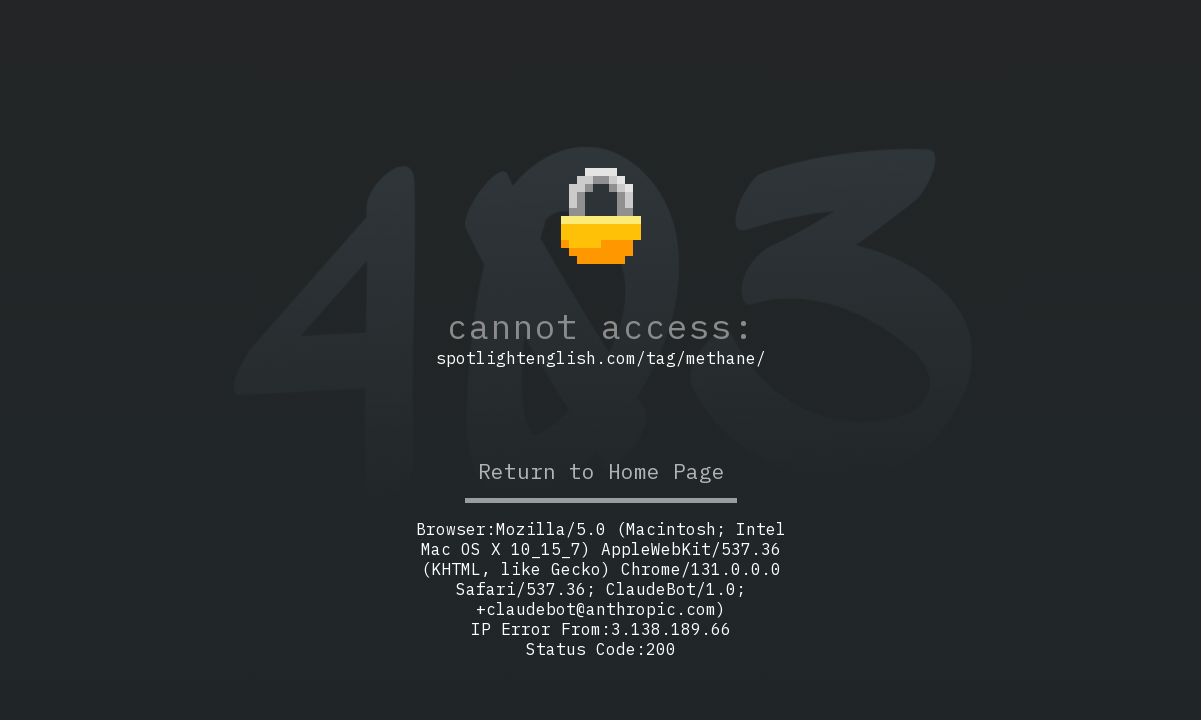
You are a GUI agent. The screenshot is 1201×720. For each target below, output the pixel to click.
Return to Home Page (600, 471)
